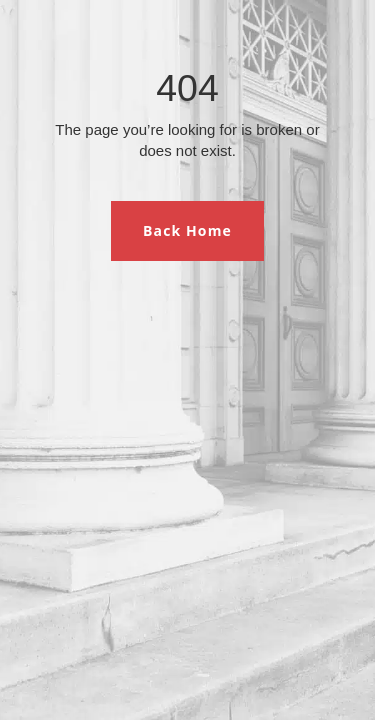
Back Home (187, 230)
